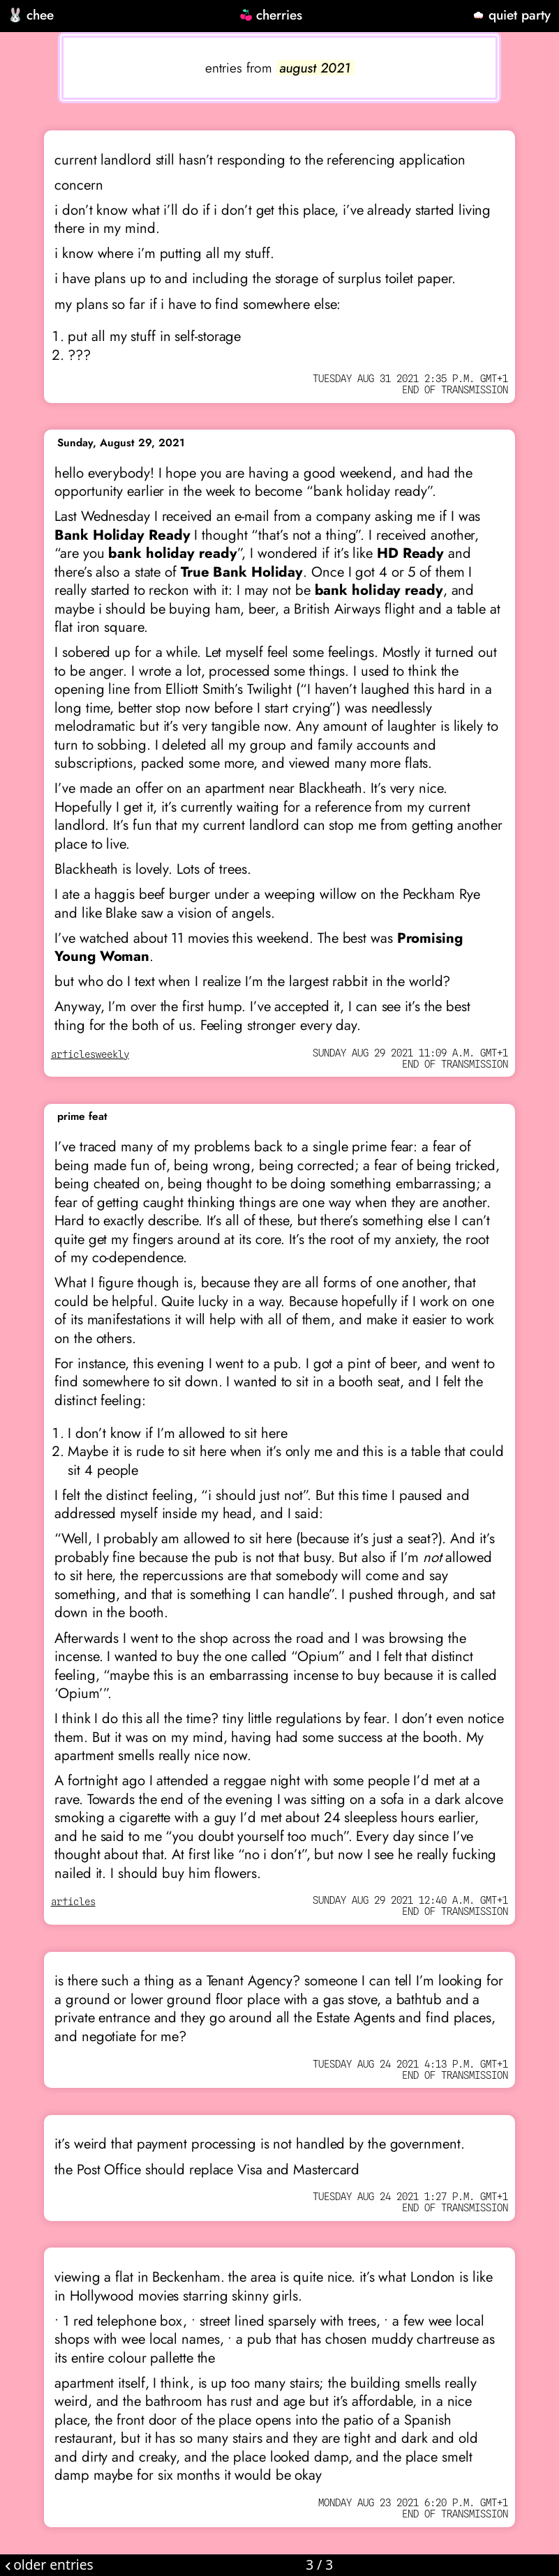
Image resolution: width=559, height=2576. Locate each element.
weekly (112, 1055)
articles (73, 1055)
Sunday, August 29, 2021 (121, 442)
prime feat (82, 1116)
